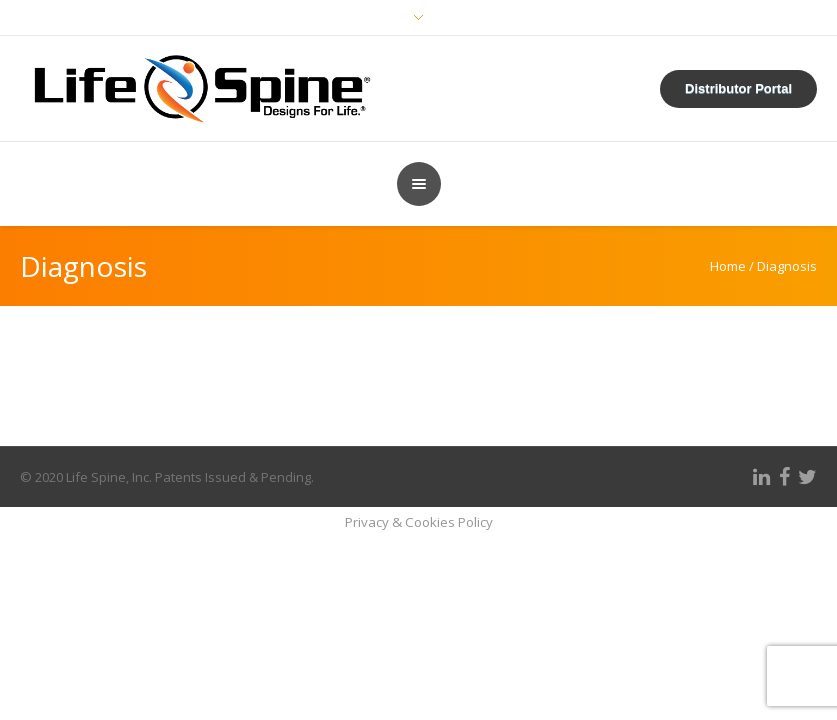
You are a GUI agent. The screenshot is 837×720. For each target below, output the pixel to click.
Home (728, 266)
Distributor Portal (738, 88)
